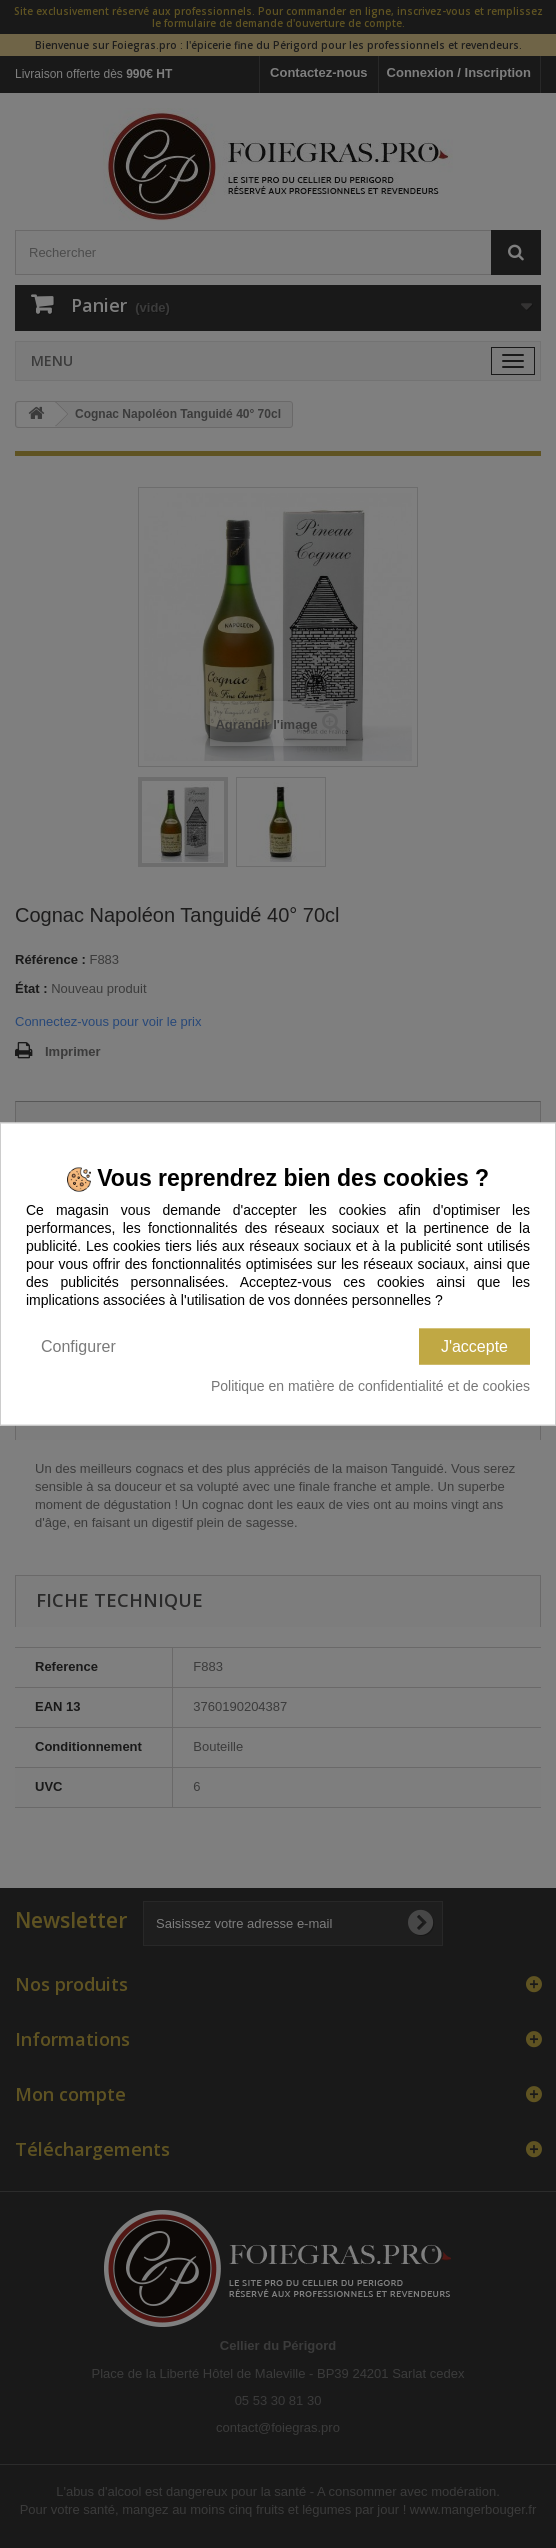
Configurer (78, 1345)
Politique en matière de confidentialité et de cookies (370, 1385)
